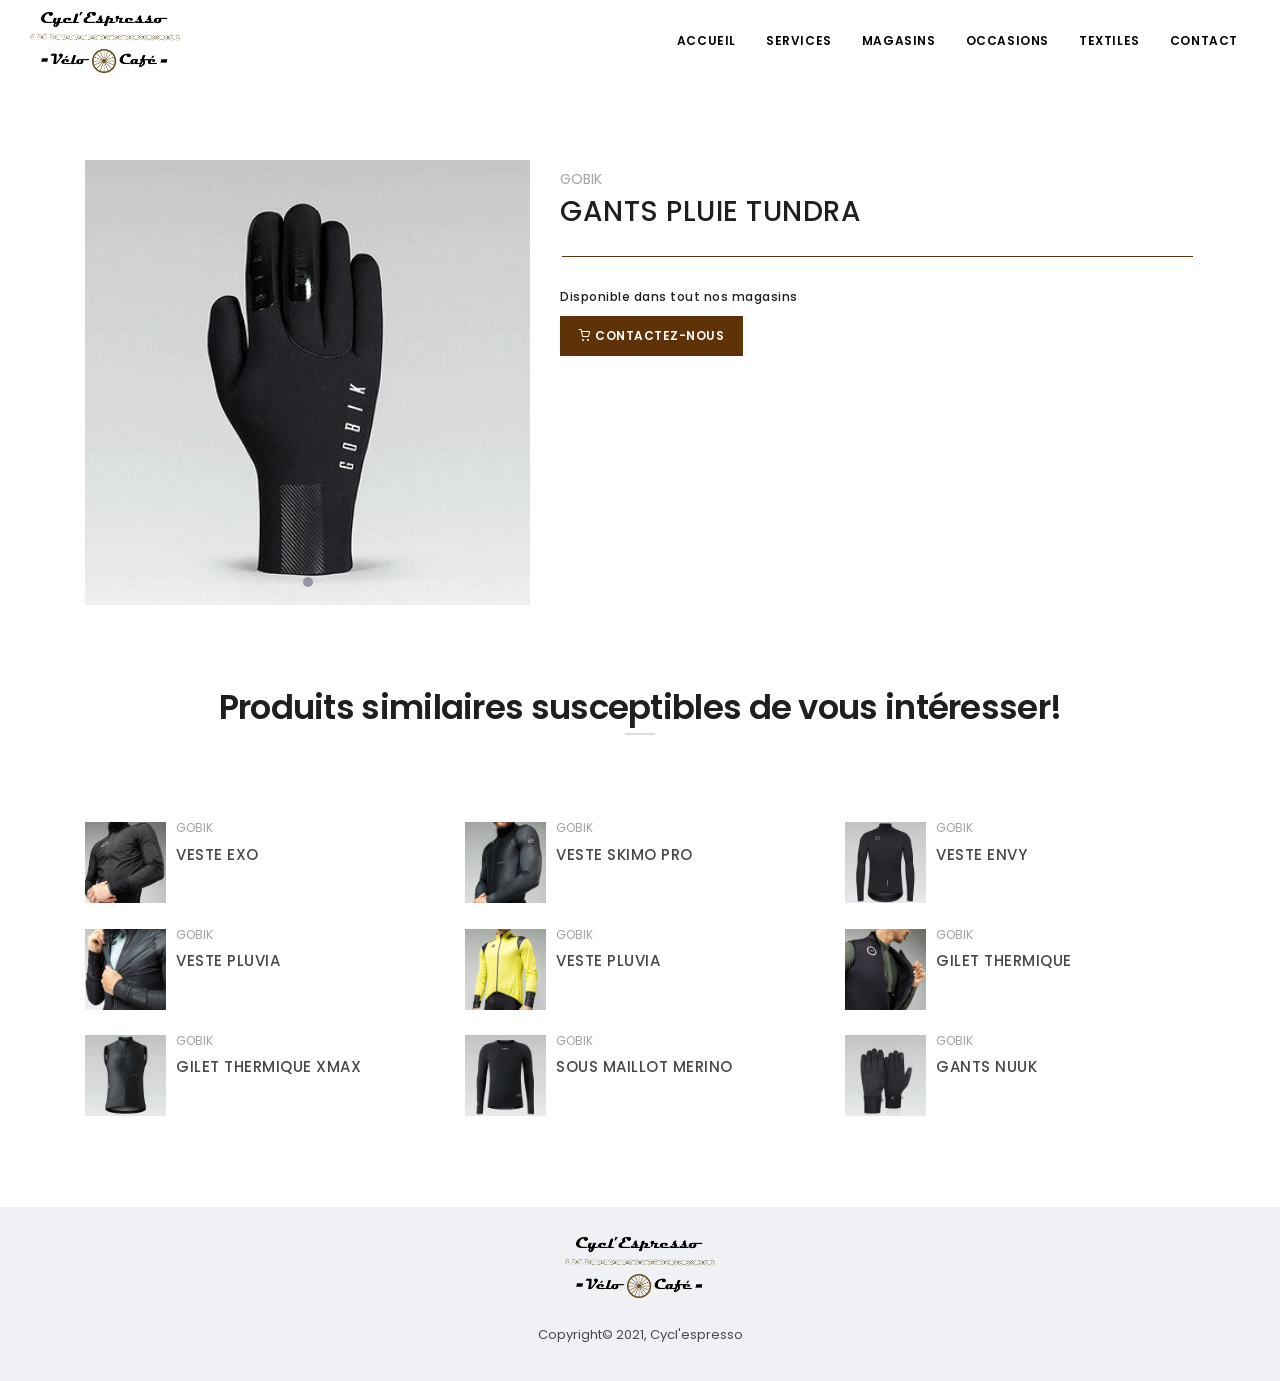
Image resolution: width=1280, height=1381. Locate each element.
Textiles (1109, 40)
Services (799, 40)
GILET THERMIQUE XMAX (268, 1066)
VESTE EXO (217, 854)
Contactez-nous (651, 335)
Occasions (1007, 40)
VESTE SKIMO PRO (624, 854)
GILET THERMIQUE (1004, 960)
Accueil (706, 40)
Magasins (899, 40)
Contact (1204, 40)
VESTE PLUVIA (228, 960)
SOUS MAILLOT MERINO (644, 1066)
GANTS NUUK (986, 1066)
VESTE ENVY (981, 854)
